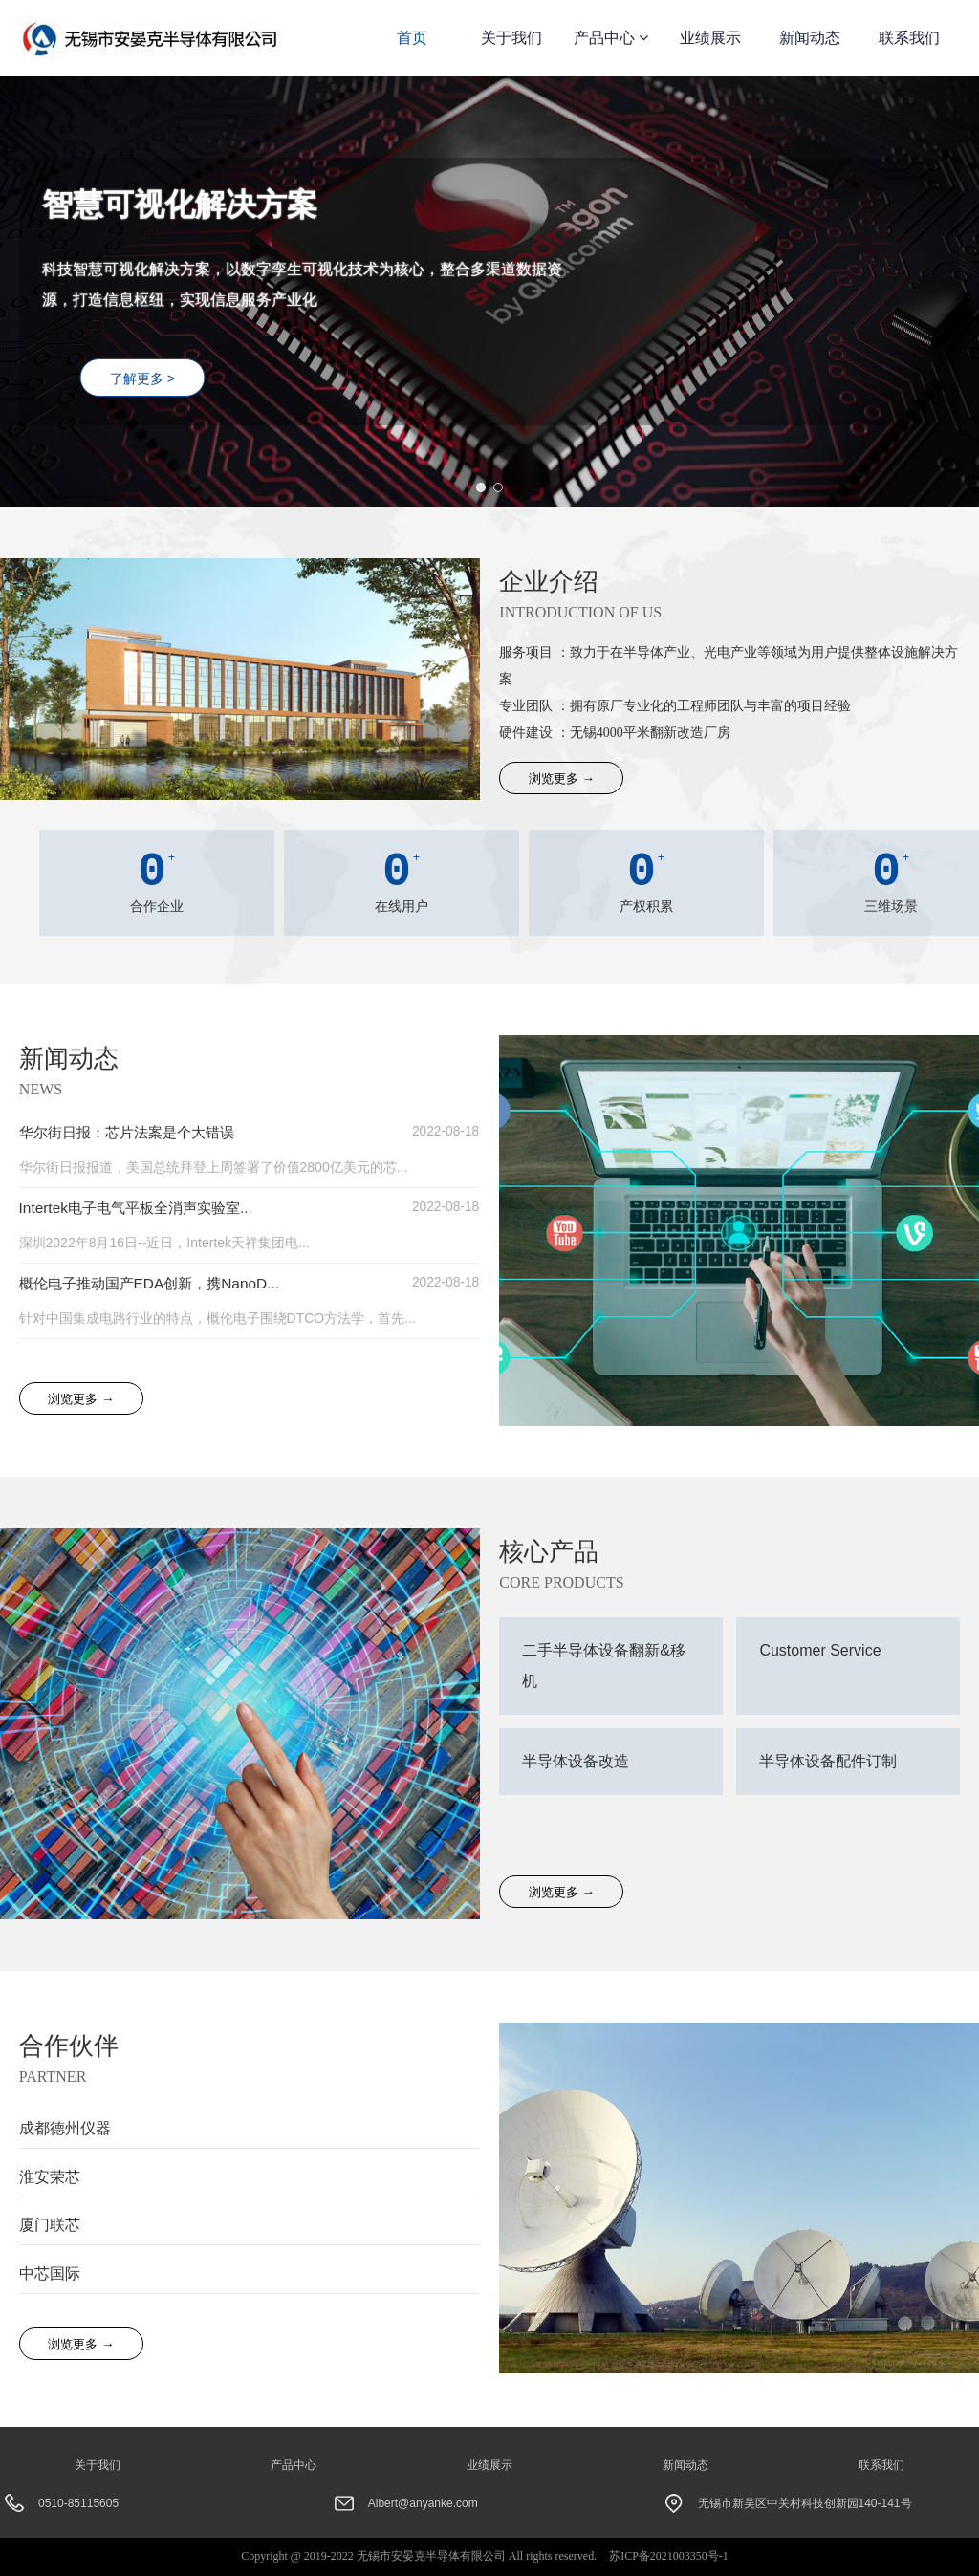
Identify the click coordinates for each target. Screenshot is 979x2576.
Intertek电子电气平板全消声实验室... (143, 1209)
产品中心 (611, 38)
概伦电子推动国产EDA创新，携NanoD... (156, 1285)
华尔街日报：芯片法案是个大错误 (134, 1132)
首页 (412, 38)
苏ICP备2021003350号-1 (669, 2556)
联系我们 (909, 38)
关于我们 (511, 38)
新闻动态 (809, 38)
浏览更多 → (561, 779)
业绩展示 (710, 38)
